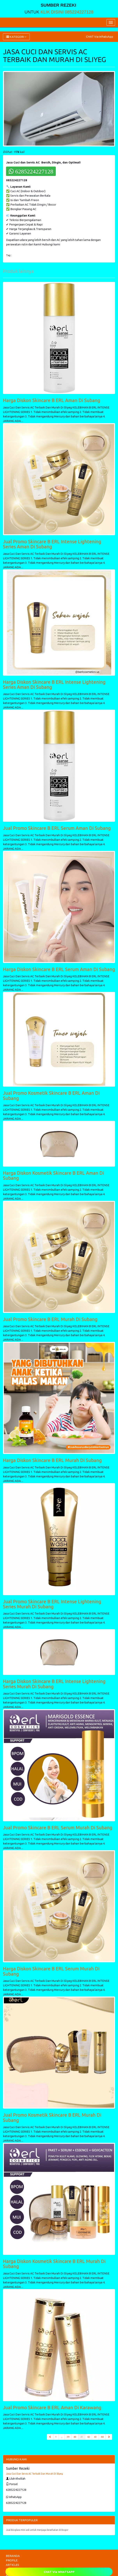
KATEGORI (16, 36)
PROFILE (12, 2560)
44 (102, 2437)
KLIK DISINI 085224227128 (67, 12)
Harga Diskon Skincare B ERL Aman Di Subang (51, 400)
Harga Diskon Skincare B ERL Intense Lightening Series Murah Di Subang (54, 1684)
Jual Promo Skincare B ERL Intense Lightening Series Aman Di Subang (52, 544)
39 (68, 2437)
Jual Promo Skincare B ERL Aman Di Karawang (52, 2407)
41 (82, 2436)
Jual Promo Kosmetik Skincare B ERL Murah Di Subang (52, 2117)
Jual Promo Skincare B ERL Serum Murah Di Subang (57, 1827)
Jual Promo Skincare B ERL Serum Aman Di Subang (57, 828)
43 (95, 2437)
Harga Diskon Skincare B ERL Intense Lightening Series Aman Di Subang (54, 684)
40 (75, 2437)
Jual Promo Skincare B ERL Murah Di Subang (50, 1319)
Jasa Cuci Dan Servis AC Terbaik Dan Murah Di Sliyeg (34, 2473)
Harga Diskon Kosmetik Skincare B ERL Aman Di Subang (53, 1175)
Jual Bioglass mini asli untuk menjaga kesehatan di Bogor (37, 2530)
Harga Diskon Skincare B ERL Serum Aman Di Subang (59, 969)
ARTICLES (12, 2564)
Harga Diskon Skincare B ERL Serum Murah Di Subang (51, 1971)
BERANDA (13, 2555)
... (62, 2437)
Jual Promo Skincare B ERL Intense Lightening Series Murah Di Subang (52, 1604)
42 (88, 2437)
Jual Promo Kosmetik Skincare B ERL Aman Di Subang (51, 1095)
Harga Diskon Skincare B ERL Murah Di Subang (52, 1460)
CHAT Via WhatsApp (99, 36)
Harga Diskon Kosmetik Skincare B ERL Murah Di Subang (54, 2264)
